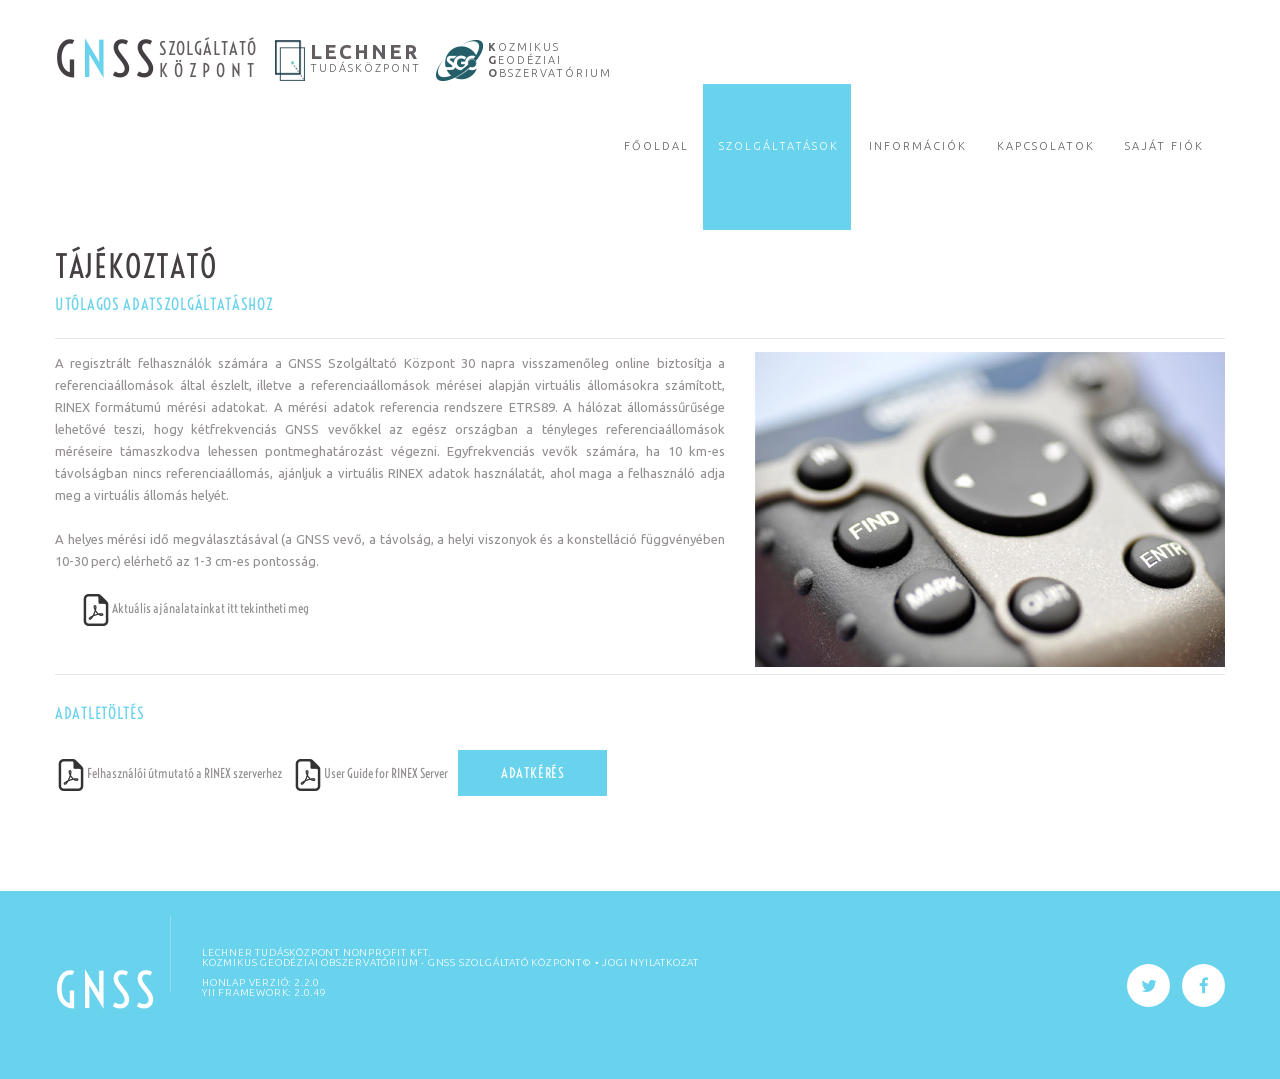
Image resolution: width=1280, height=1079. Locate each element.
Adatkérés (532, 773)
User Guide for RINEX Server (370, 773)
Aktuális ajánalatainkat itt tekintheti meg (194, 608)
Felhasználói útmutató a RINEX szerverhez (168, 773)
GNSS (107, 990)
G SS (107, 59)
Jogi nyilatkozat (650, 962)
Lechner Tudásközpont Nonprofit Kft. (316, 952)
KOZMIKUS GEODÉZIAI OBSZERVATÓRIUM (310, 962)
